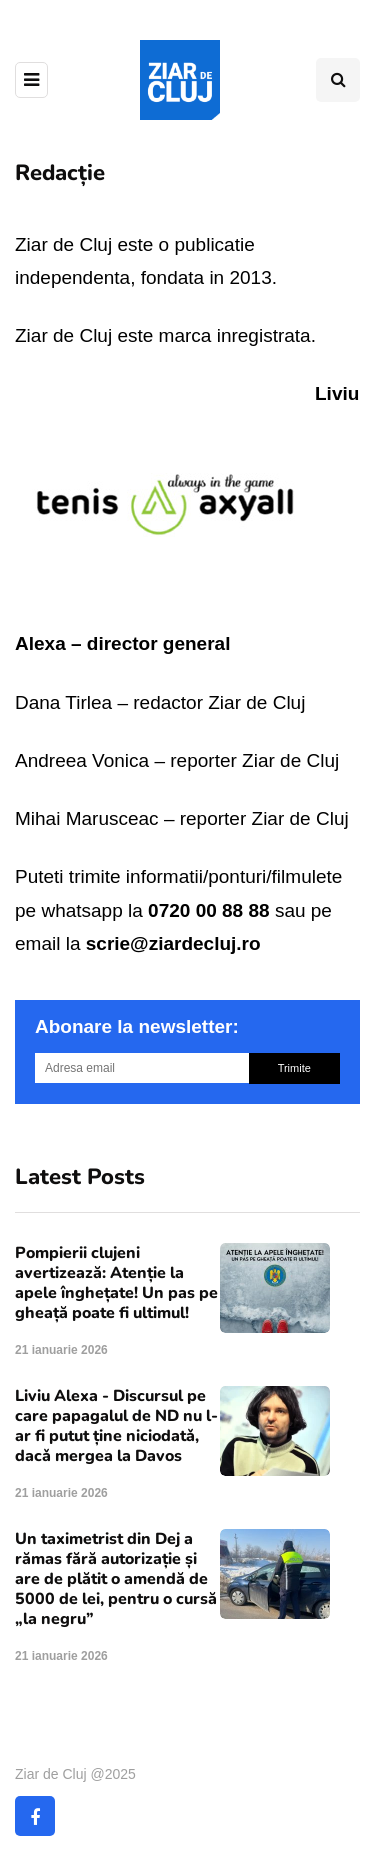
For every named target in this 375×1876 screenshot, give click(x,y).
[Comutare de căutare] (338, 80)
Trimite (294, 1068)
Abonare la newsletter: (137, 1026)
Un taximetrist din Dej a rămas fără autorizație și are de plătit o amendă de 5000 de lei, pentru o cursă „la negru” (116, 1579)
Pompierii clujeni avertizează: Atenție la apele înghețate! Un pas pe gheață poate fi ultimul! (116, 1283)
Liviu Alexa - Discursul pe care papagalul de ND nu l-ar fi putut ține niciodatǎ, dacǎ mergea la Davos (116, 1426)
